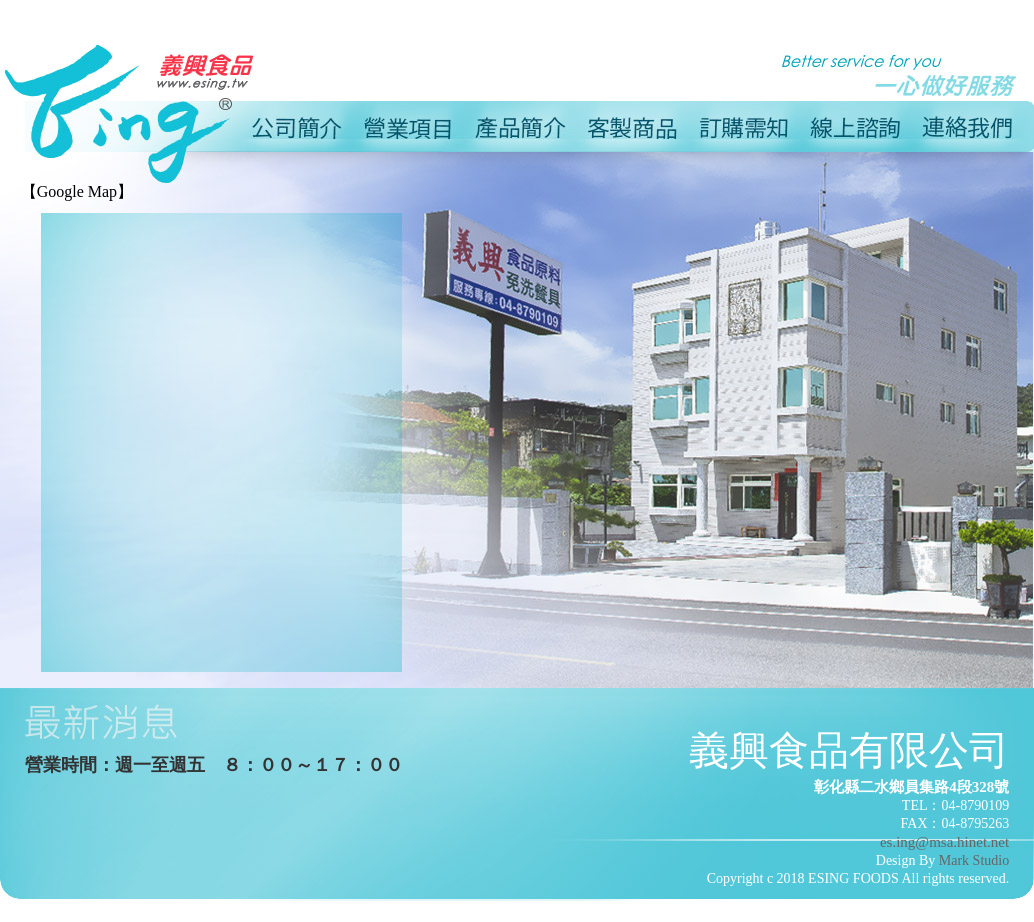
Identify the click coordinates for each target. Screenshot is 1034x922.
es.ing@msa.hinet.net (944, 842)
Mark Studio (974, 860)
